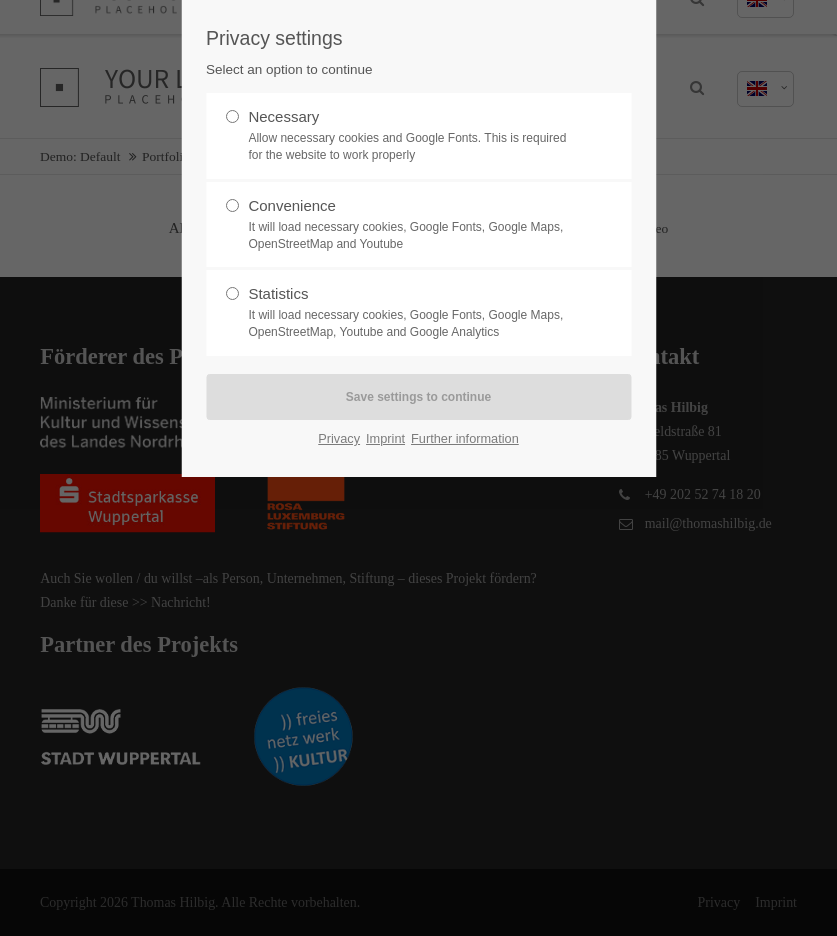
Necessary (410, 136)
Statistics (410, 313)
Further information (465, 438)
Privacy (339, 438)
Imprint (385, 438)
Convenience (410, 225)
